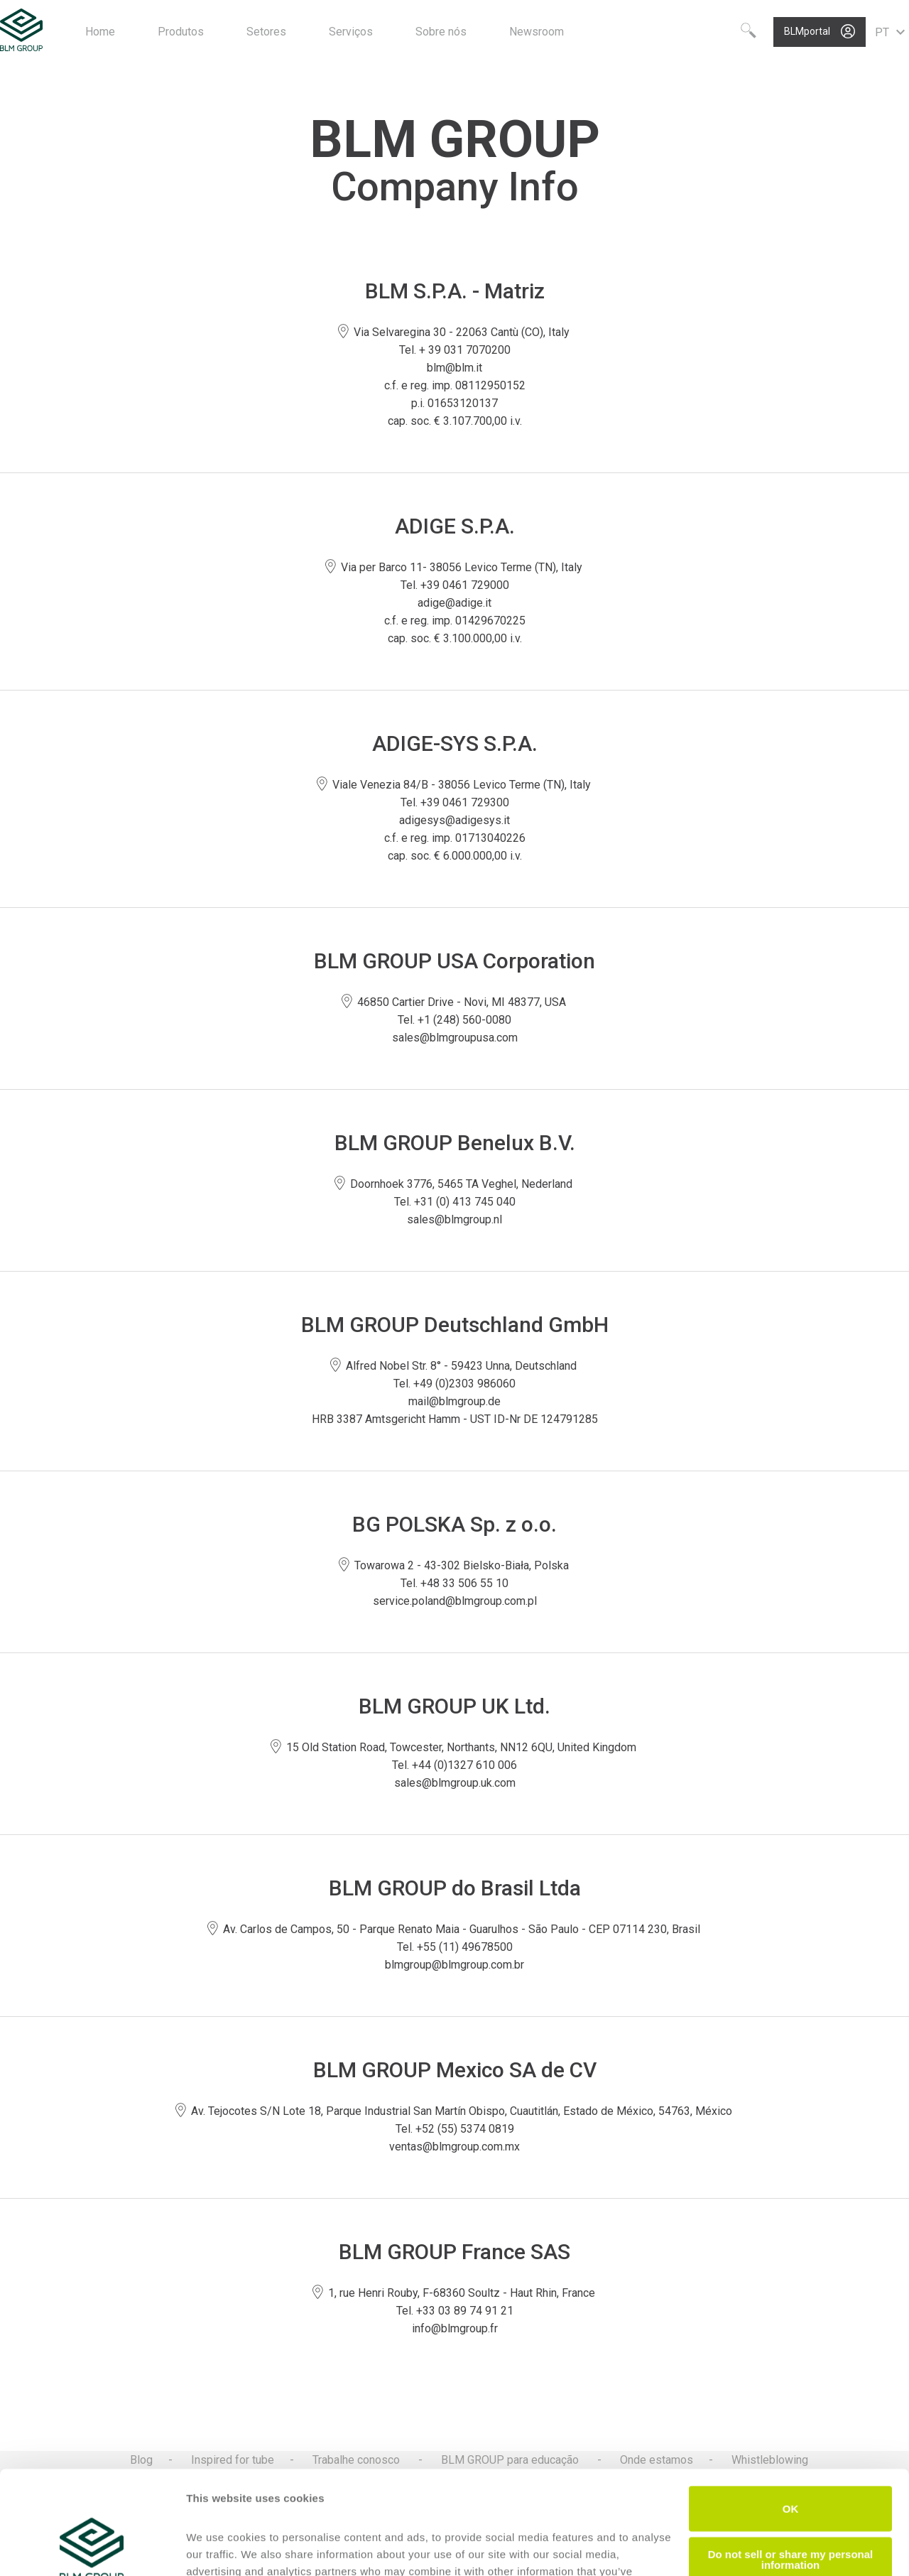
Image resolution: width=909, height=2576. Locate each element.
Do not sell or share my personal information (790, 2462)
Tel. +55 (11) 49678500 (455, 1947)
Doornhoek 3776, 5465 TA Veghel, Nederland (454, 1184)
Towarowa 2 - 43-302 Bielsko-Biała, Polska (455, 1565)
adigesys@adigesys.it (454, 820)
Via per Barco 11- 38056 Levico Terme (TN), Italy (454, 567)
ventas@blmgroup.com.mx (454, 2146)
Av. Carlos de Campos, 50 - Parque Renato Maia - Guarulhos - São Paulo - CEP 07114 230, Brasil (454, 1929)
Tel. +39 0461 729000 (455, 585)
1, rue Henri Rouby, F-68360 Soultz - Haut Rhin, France (455, 2293)
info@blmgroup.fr (455, 2328)
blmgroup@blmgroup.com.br (454, 1964)
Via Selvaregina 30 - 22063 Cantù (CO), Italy (455, 332)
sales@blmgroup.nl (454, 1219)
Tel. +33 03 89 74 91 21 (454, 2310)
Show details (219, 2548)
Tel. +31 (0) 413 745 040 (455, 1201)
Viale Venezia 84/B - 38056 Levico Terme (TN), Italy (455, 784)
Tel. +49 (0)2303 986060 (454, 1383)
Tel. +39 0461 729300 (455, 802)
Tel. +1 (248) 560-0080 (454, 1020)
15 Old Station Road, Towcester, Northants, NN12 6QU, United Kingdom (454, 1747)
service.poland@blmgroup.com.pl (455, 1601)
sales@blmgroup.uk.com (455, 1783)
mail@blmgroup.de (454, 1401)
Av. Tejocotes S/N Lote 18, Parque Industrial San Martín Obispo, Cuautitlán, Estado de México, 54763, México (455, 2111)
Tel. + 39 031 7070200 (455, 350)
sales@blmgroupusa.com (455, 1037)
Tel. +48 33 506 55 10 (454, 1583)
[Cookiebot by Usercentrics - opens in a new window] (92, 2548)
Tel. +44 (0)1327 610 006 (454, 1765)
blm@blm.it (454, 367)
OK (791, 2411)
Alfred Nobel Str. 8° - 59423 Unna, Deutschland (454, 1366)
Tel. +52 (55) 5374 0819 (455, 2129)
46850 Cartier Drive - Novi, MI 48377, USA (455, 1002)
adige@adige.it (454, 603)
